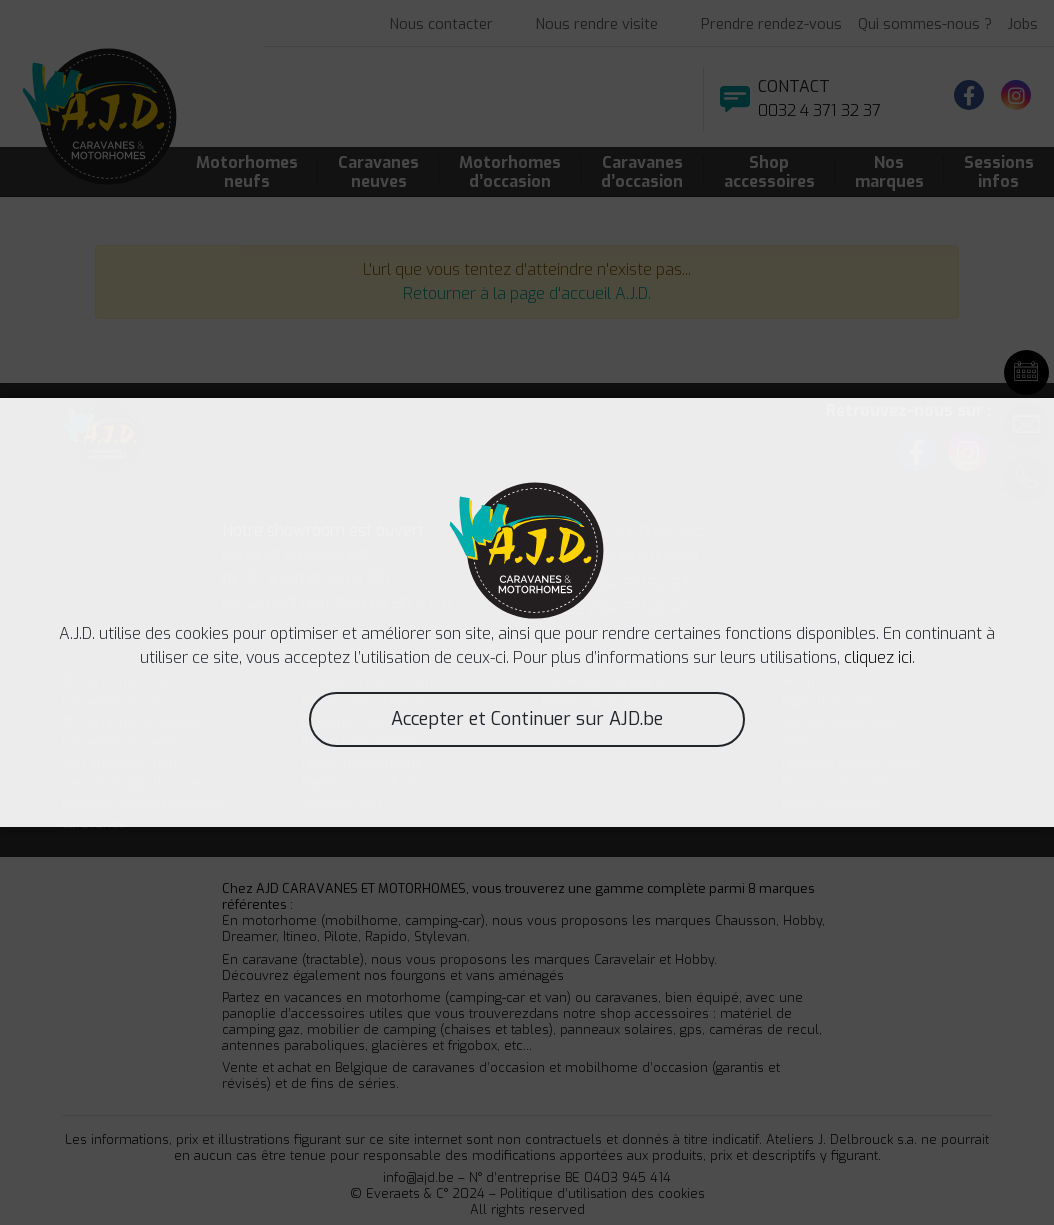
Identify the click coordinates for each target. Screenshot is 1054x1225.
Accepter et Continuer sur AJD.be (527, 719)
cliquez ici (878, 657)
